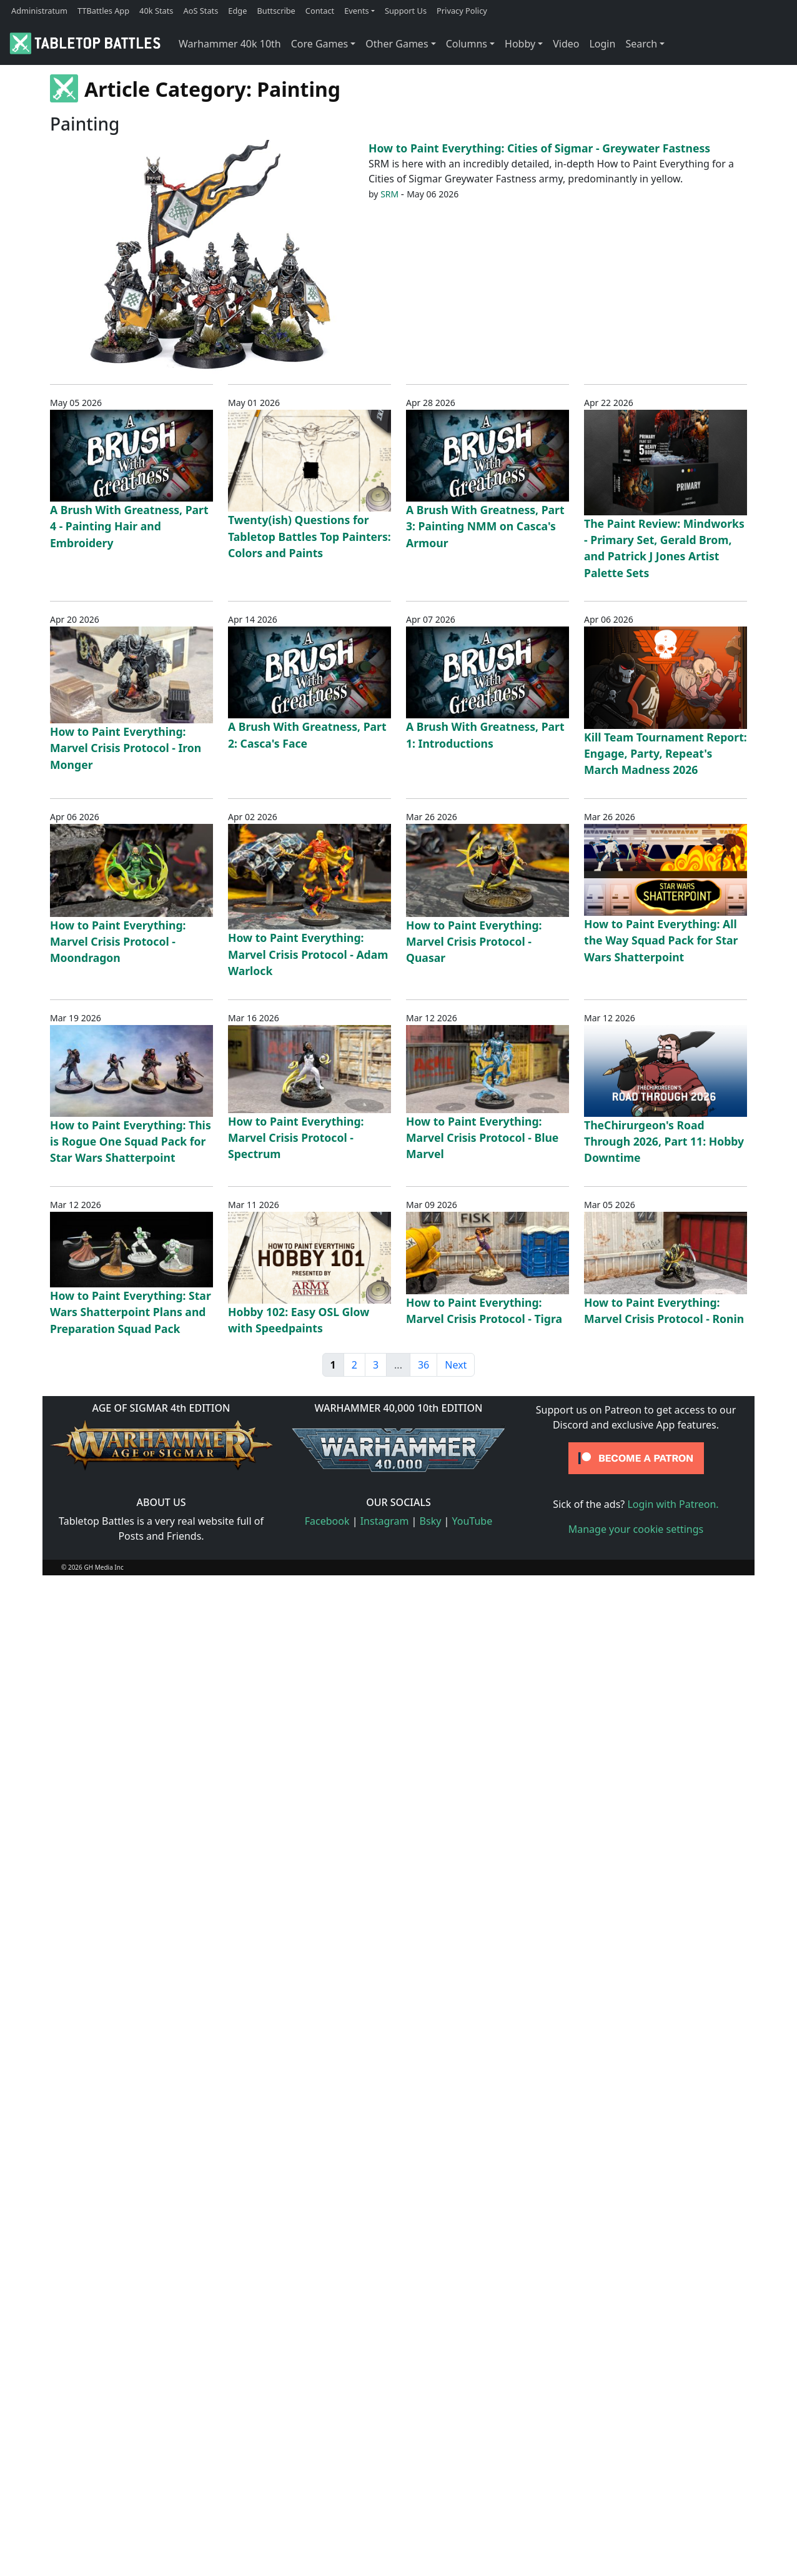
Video (566, 44)
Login (602, 44)
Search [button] (641, 44)
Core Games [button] (320, 44)
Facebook (327, 1521)
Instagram (384, 1521)
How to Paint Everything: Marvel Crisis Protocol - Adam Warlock (308, 954)
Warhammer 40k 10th (230, 44)
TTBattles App (103, 10)
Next (456, 1365)
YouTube (472, 1521)
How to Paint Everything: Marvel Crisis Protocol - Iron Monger (125, 748)
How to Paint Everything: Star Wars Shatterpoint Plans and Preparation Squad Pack (130, 1312)
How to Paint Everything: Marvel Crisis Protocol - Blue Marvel (482, 1138)
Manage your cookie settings (636, 1529)
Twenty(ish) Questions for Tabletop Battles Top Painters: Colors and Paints (309, 536)
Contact (319, 10)
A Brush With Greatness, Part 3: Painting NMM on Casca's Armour (485, 526)
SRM (389, 194)
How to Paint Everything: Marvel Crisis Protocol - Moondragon (118, 942)
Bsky (431, 1521)
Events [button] (356, 10)
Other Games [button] (396, 44)
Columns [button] (466, 44)
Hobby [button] (520, 44)
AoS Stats (200, 10)
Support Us (406, 10)
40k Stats (156, 10)
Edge (237, 10)
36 (423, 1365)
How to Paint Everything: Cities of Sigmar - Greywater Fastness (539, 148)
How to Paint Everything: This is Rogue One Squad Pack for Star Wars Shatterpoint (130, 1141)
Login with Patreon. (672, 1504)
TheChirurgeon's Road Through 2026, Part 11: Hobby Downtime (664, 1141)
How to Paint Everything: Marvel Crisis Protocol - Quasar (474, 942)
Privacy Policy (462, 10)
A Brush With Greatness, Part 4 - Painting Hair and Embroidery (129, 526)
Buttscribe (276, 10)
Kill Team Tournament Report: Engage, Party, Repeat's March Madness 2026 (665, 754)
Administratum (39, 10)
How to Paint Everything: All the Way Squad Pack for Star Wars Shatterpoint (661, 940)
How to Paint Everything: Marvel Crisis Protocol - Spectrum (296, 1138)
